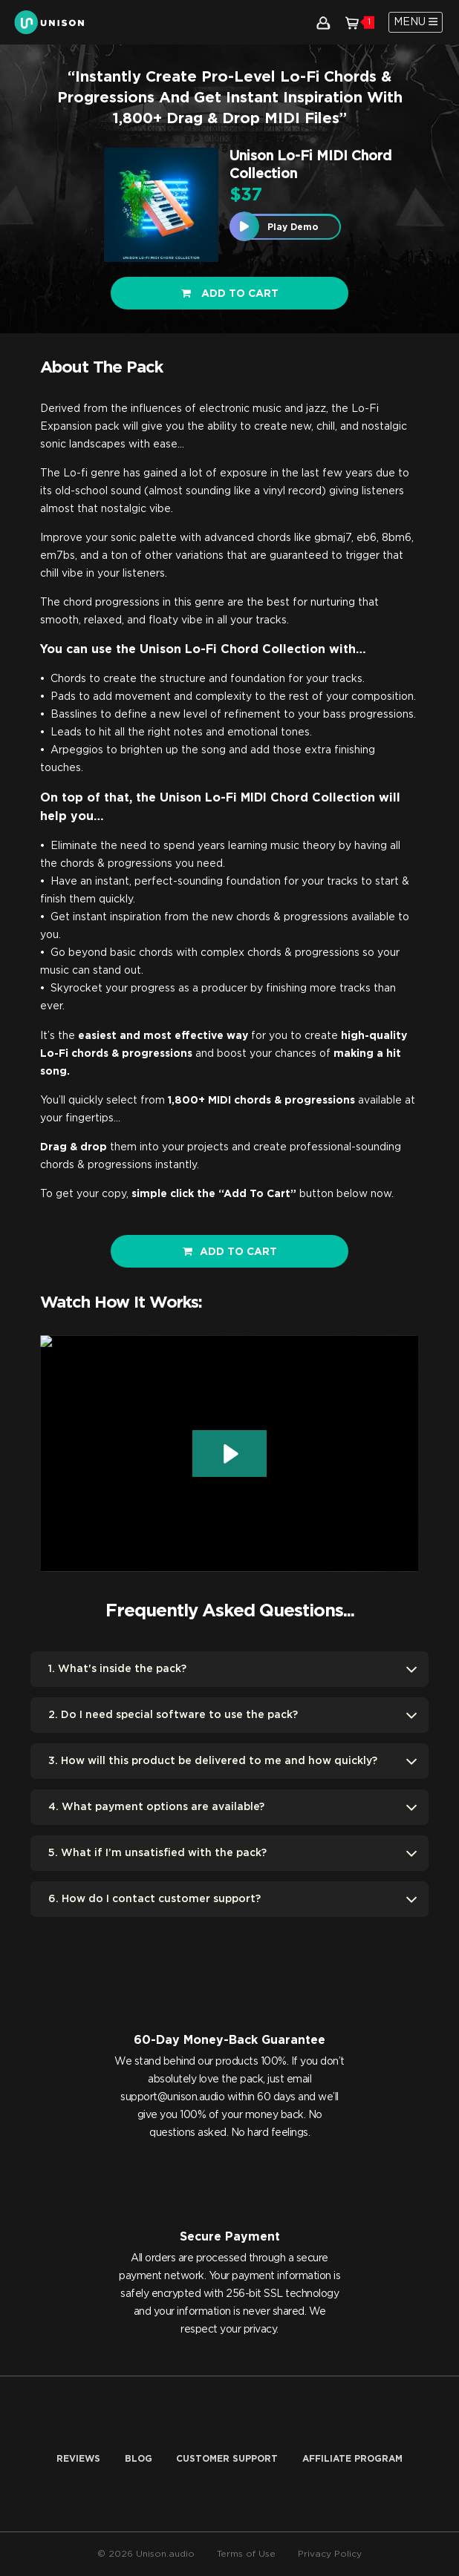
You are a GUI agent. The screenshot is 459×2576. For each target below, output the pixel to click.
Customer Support (227, 2458)
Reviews (78, 2458)
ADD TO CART (230, 1251)
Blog (138, 2458)
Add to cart (230, 293)
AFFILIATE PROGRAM (352, 2458)
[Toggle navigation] (415, 22)
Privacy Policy (330, 2553)
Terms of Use (246, 2553)
